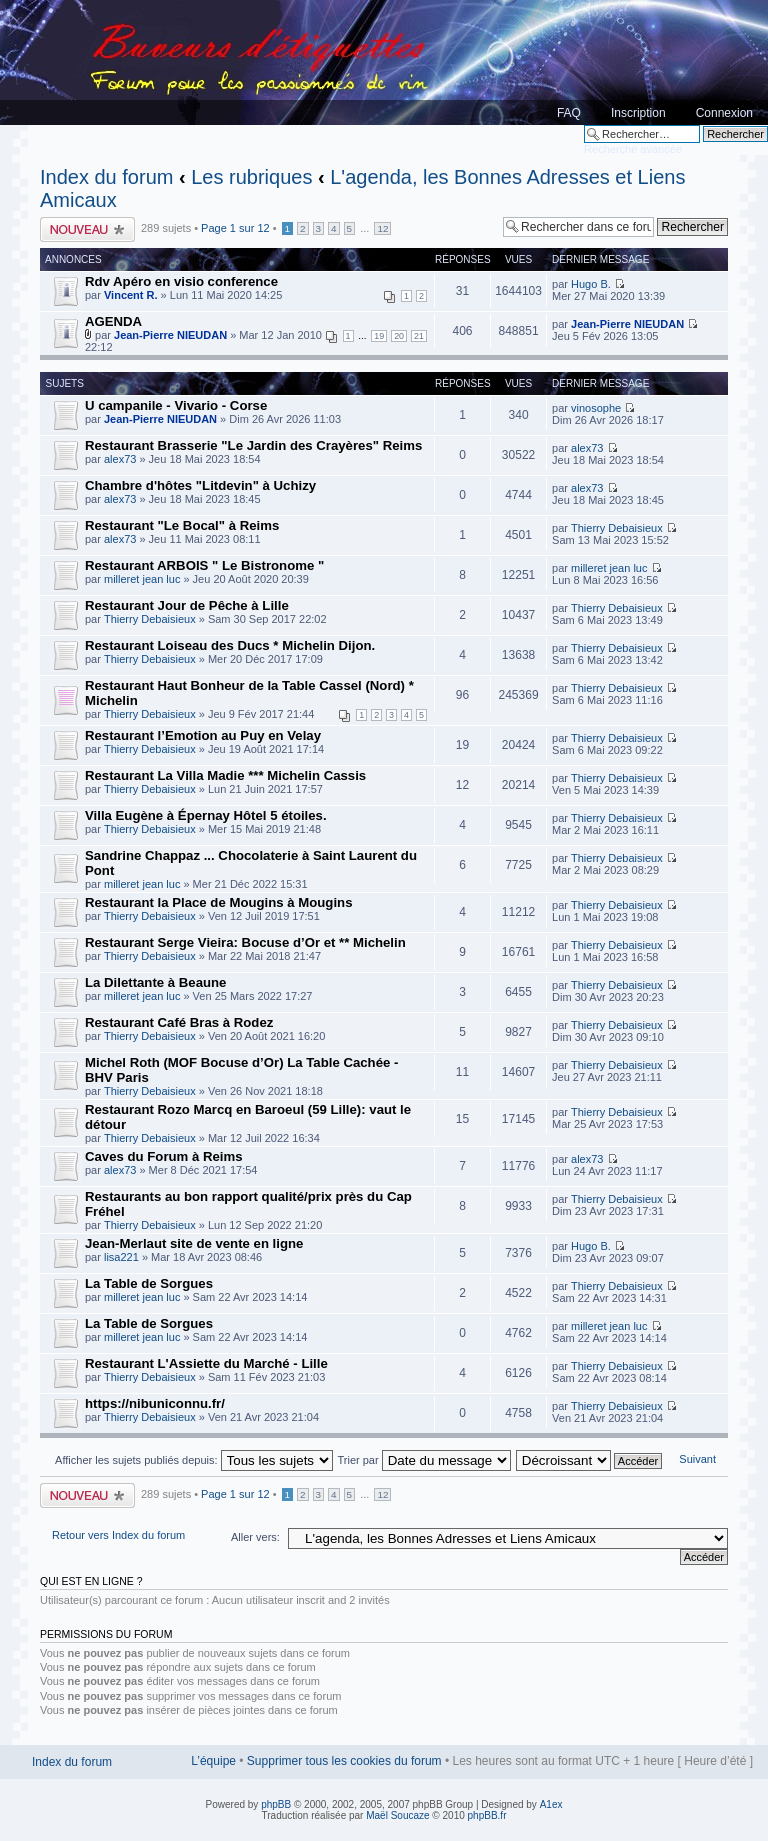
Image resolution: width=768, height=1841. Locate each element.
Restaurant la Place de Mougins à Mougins (218, 902)
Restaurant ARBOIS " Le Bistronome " (204, 565)
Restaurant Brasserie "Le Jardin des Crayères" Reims (253, 445)
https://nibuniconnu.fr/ (155, 1403)
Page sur (235, 228)
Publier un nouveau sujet (88, 229)
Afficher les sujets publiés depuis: (194, 1460)
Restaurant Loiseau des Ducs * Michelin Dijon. (230, 645)
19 (379, 336)
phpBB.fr (487, 1815)
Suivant (697, 1459)
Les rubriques (251, 177)
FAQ (569, 113)
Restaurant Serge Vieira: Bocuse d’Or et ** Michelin (245, 942)
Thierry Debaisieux (617, 528)
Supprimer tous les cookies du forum (344, 1761)
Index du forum (106, 177)
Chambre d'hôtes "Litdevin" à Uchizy (200, 485)
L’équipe (213, 1761)
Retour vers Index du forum (118, 1535)
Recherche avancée (633, 149)
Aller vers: (255, 1537)
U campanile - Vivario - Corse (176, 405)
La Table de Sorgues (149, 1283)
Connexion (724, 113)
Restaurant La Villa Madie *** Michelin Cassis (225, 775)
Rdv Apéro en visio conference (181, 281)
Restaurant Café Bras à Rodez (179, 1022)
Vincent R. (131, 295)
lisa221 (121, 1257)
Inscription (638, 113)
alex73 (120, 459)
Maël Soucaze (397, 1815)
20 (399, 336)
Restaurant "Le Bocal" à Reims (182, 525)
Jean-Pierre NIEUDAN (170, 335)
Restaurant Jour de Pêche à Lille (187, 605)
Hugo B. (591, 284)
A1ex (551, 1804)
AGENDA (113, 321)
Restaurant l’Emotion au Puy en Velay (203, 735)
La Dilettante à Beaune (155, 982)
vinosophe (596, 408)
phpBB (276, 1804)
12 (382, 228)
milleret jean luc (142, 579)
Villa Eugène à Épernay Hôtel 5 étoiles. (206, 815)
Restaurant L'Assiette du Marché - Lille (206, 1363)
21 (419, 336)
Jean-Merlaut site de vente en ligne (194, 1243)
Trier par (423, 1460)
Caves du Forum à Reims (164, 1156)
